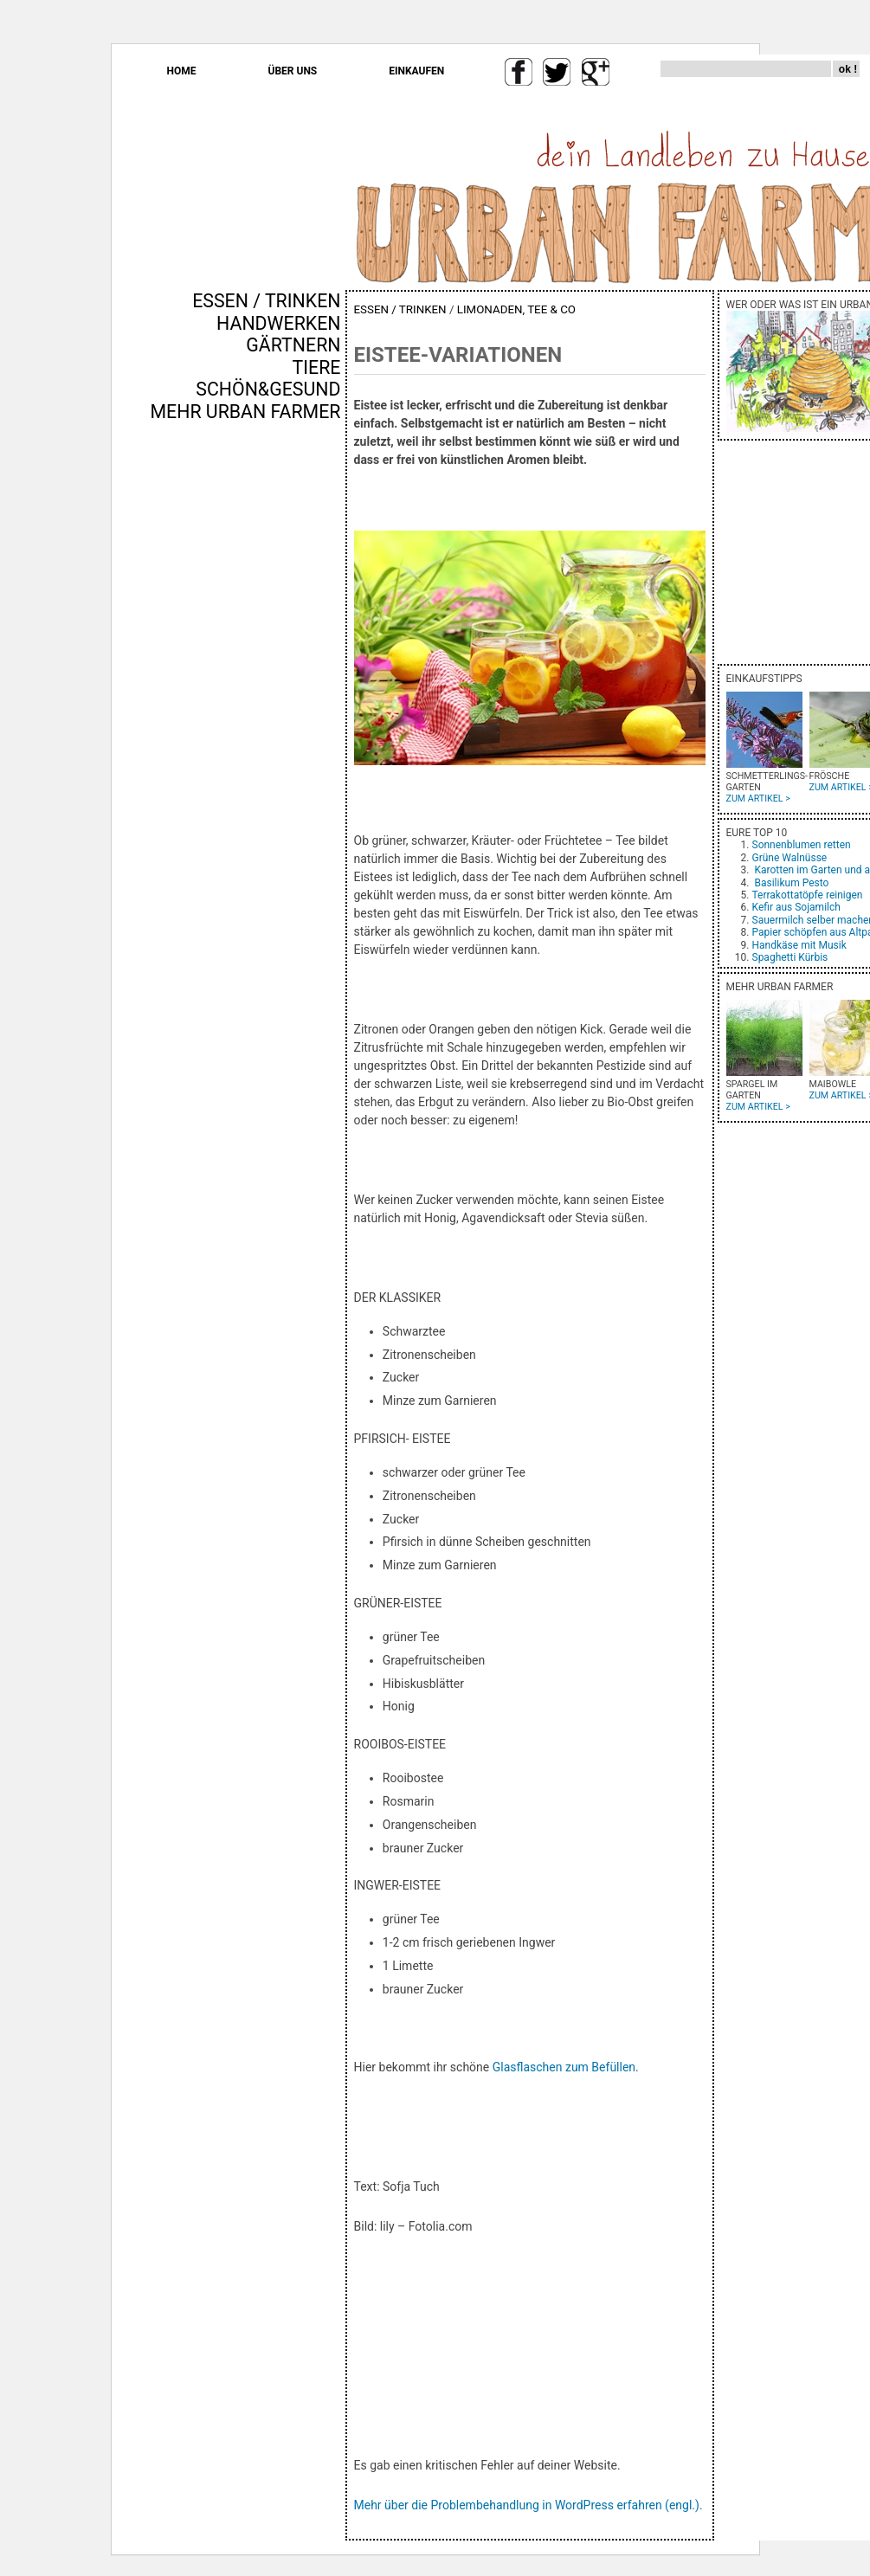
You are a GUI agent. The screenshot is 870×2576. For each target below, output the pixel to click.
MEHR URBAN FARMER (245, 411)
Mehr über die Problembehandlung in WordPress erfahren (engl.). (528, 2505)
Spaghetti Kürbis (790, 957)
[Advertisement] (290, 717)
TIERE (317, 367)
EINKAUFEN (416, 71)
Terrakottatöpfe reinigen (807, 895)
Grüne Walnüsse (790, 858)
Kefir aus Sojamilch (796, 907)
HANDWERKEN (278, 323)
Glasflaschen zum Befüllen (564, 2067)
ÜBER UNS (293, 71)
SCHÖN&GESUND (268, 389)
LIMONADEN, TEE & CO (516, 309)
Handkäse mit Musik (799, 945)
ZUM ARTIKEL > (758, 798)
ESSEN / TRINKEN (266, 301)
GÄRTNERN (293, 345)
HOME (182, 71)
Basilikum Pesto (791, 883)
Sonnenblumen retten (801, 845)
